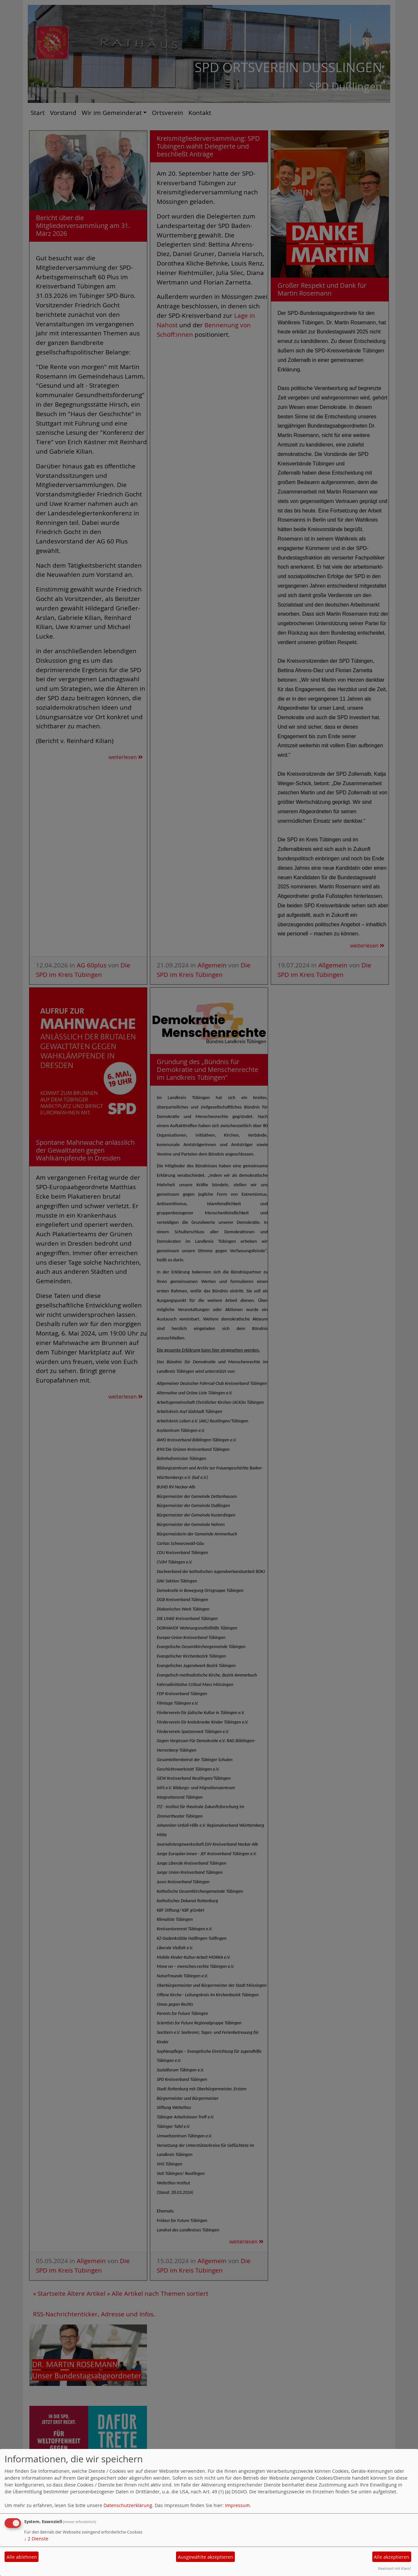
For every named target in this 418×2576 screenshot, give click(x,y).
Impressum (237, 2505)
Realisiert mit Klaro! (394, 2568)
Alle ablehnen (22, 2557)
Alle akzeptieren (391, 2557)
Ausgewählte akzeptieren (205, 2557)
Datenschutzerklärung (128, 2505)
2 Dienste (36, 2538)
